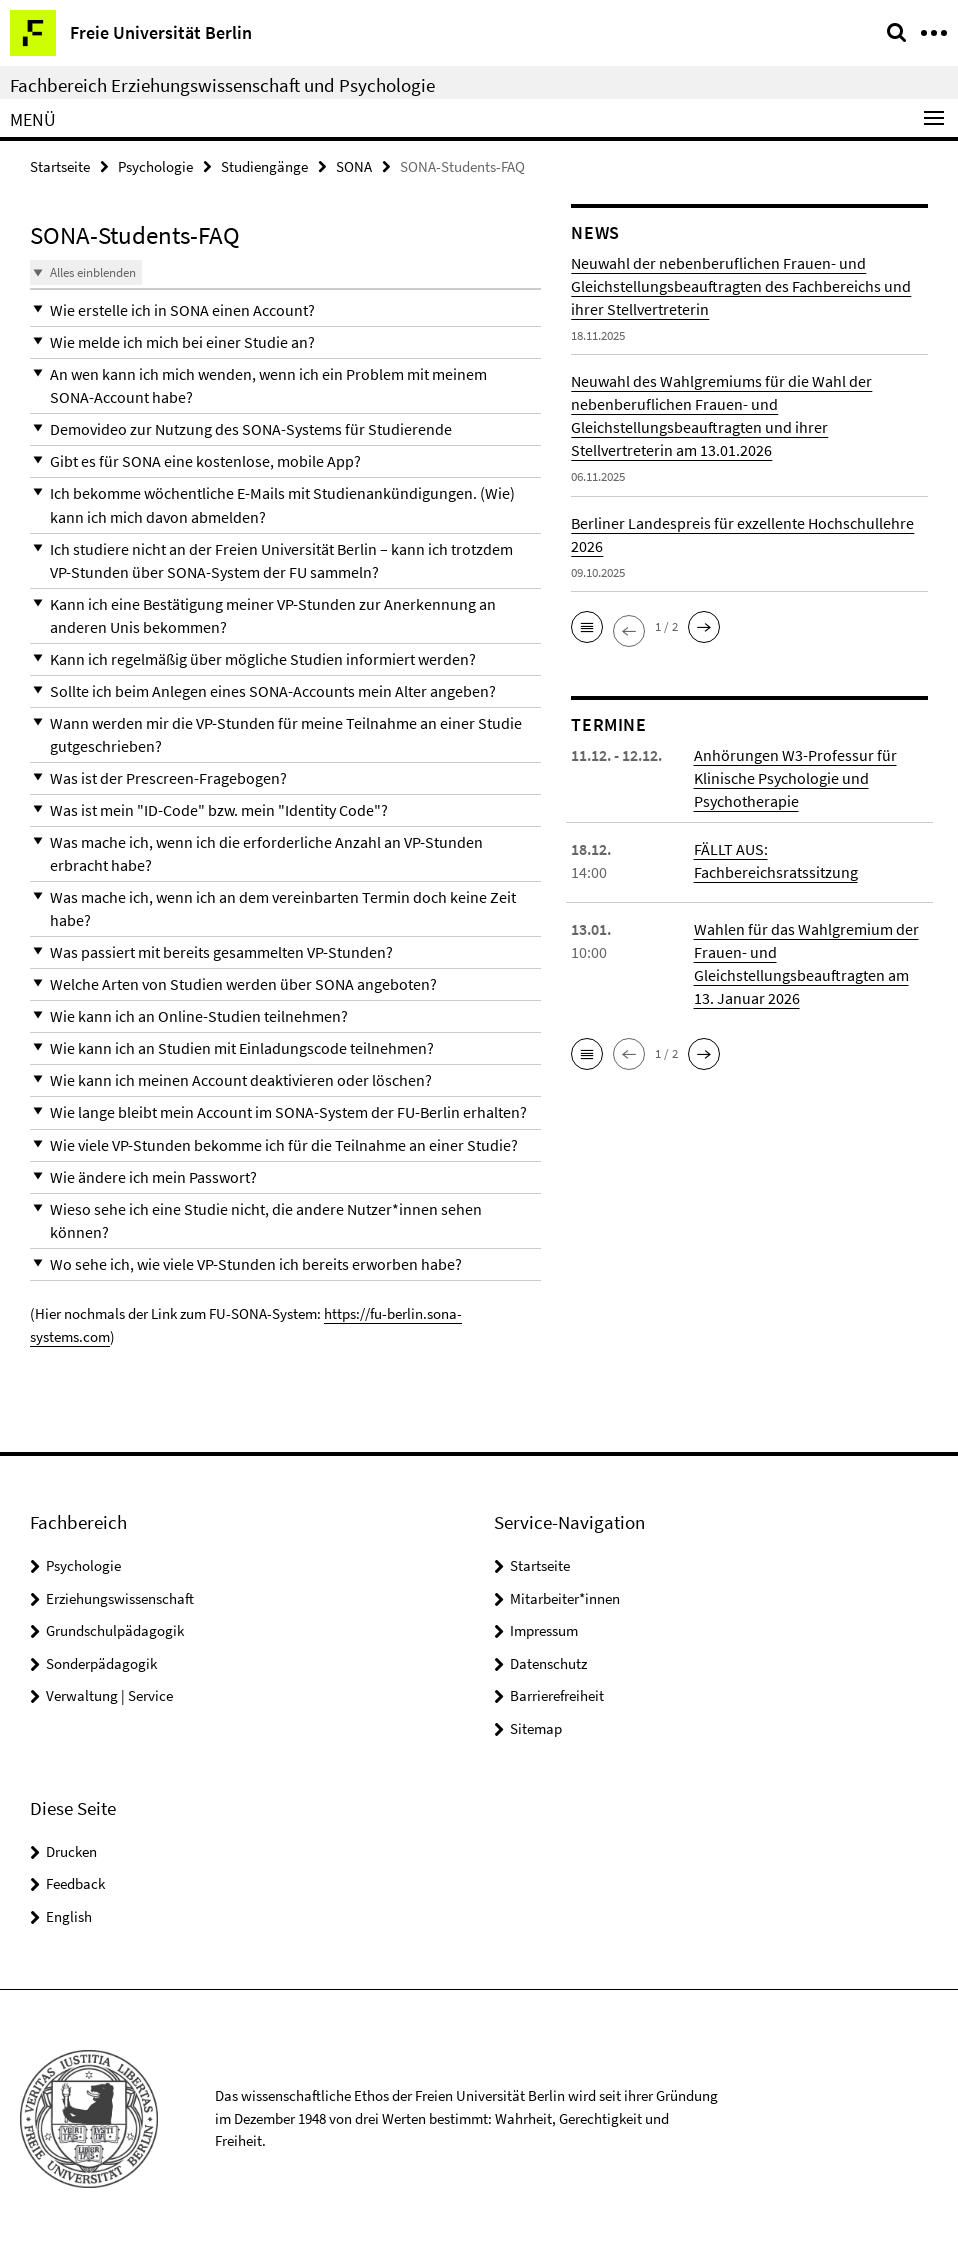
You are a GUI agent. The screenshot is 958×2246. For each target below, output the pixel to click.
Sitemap (536, 1726)
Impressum (544, 1629)
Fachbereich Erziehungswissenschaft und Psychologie (222, 85)
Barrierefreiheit (557, 1694)
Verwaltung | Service (109, 1694)
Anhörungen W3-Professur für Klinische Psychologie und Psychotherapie (795, 778)
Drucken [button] (71, 1849)
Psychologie (155, 166)
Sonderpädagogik (101, 1661)
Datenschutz (548, 1661)
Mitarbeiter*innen (565, 1596)
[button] (285, 310)
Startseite (60, 166)
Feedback (75, 1881)
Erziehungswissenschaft (120, 1596)
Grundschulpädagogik (115, 1629)
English (69, 1914)
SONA (354, 166)
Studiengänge (264, 166)
